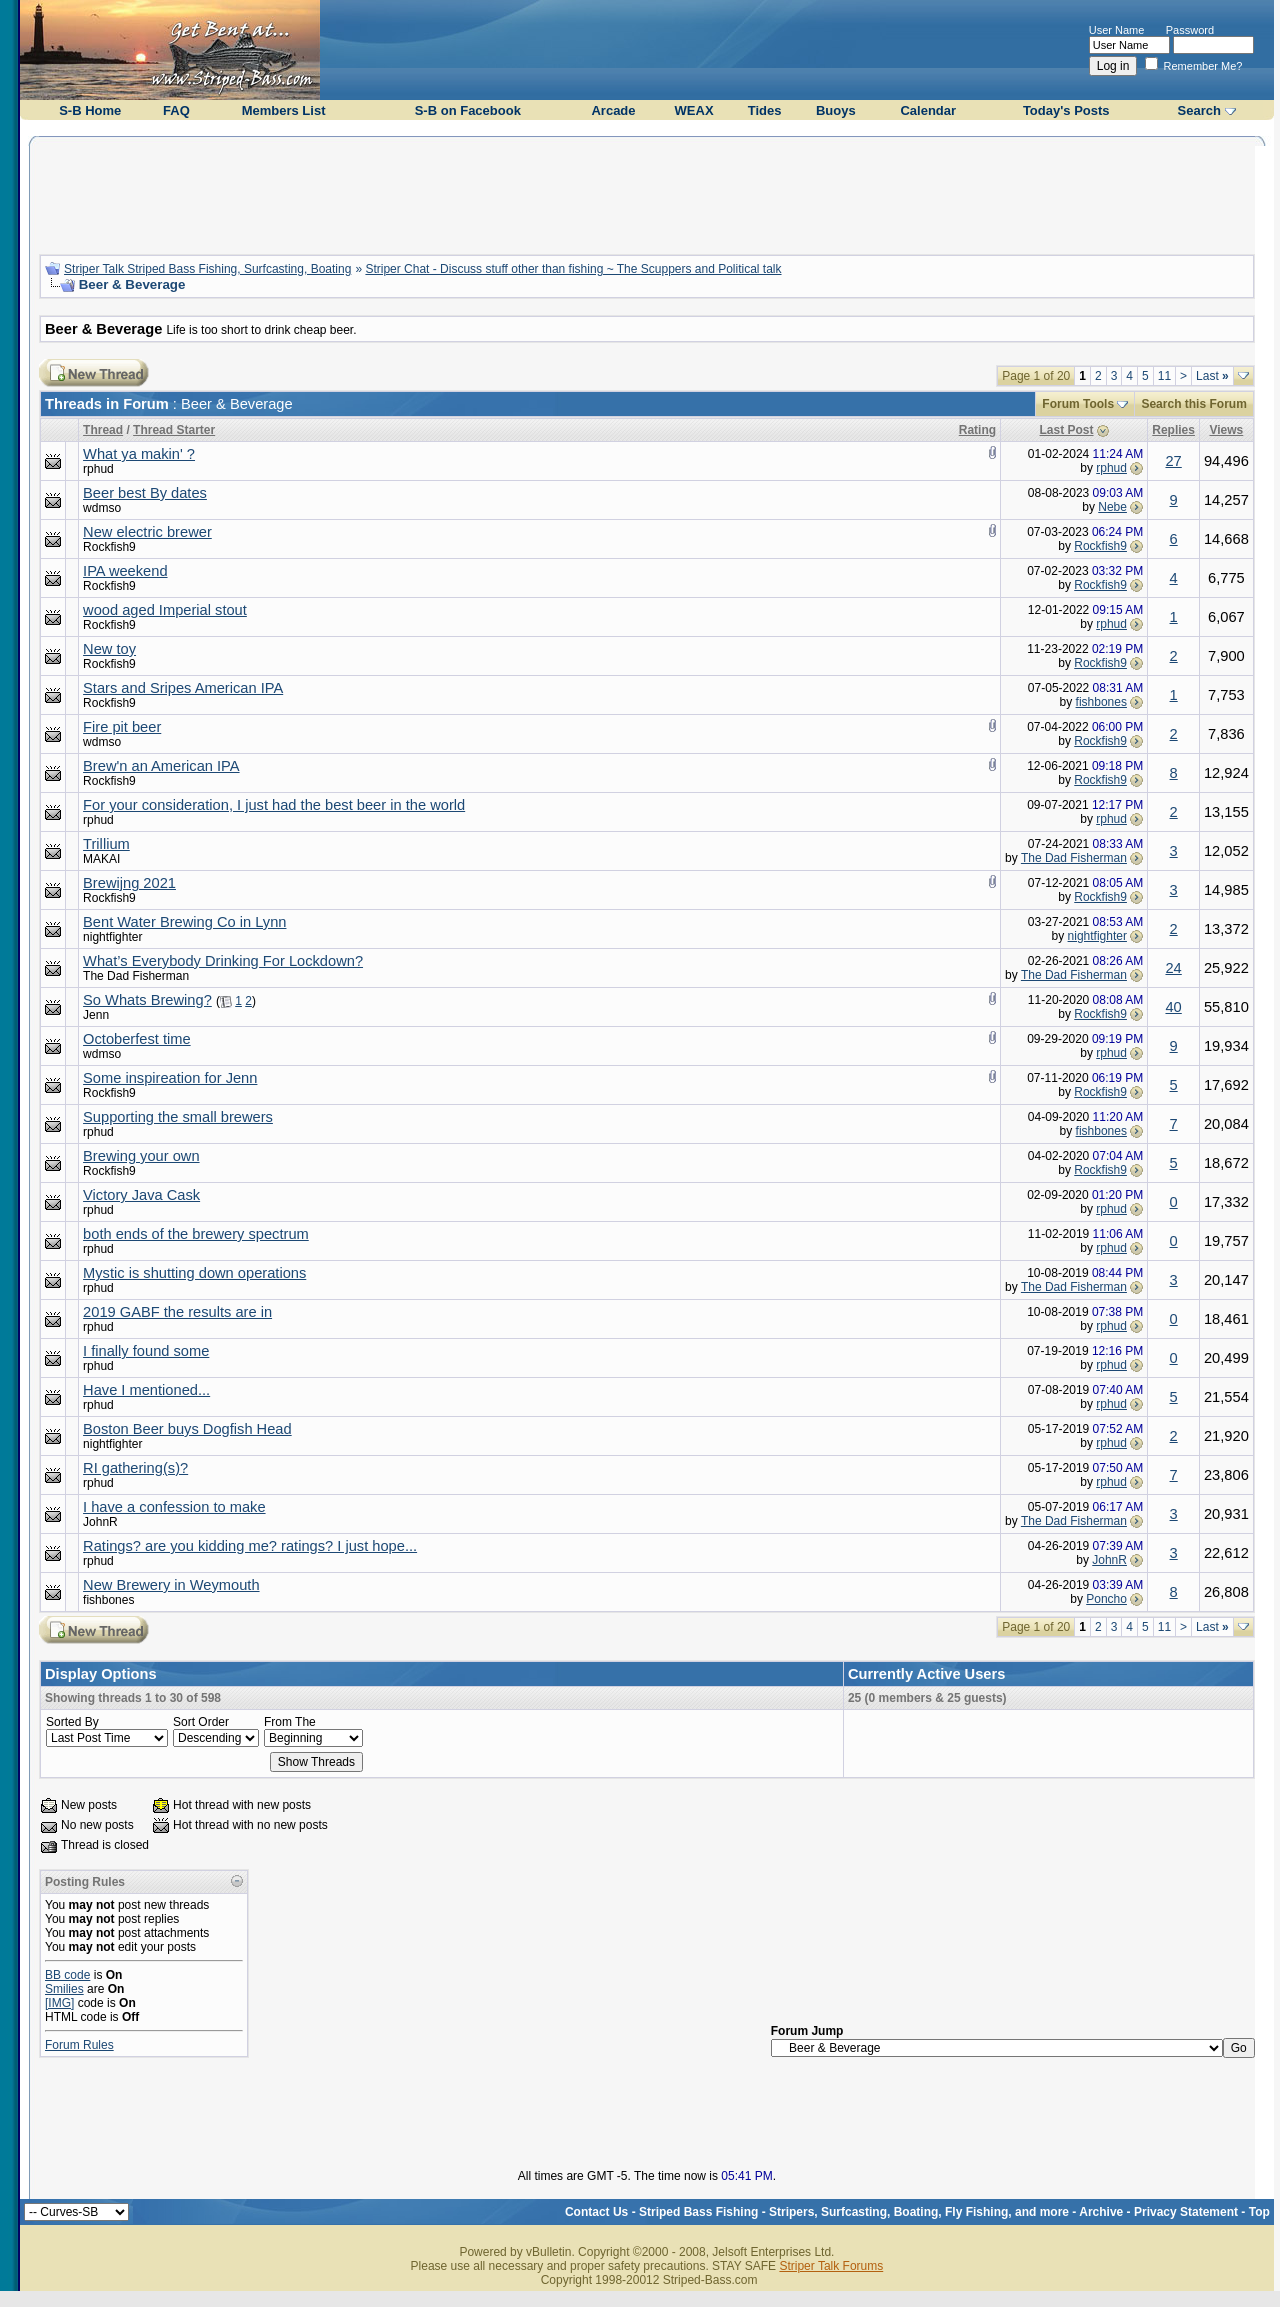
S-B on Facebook (468, 110)
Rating (977, 430)
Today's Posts (1066, 110)
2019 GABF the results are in (177, 1312)
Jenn (96, 1015)
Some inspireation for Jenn (170, 1078)
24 (1173, 968)
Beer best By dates (145, 493)
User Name (1117, 30)
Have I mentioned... (146, 1390)
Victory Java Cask (141, 1195)
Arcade (613, 110)
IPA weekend (125, 571)
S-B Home (90, 110)
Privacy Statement (1186, 2212)
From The (290, 1722)
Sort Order (201, 1722)
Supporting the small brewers (178, 1117)
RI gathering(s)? (135, 1468)
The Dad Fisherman (1074, 858)
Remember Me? (1194, 66)
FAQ (176, 110)
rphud (98, 469)
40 (1173, 1007)
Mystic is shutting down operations (194, 1273)
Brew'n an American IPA (161, 766)
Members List (284, 110)
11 (1164, 376)
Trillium (106, 844)
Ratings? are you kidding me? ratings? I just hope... (250, 1546)
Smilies (64, 1989)
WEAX (694, 110)
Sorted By (72, 1722)
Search (1199, 110)
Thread (103, 430)
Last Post (1067, 430)
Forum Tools (1078, 404)
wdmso (102, 508)
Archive (1101, 2212)
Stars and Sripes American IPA (183, 688)
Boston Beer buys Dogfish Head (187, 1429)
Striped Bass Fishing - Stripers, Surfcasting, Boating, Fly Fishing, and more (854, 2212)
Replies (1173, 430)
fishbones (1101, 702)
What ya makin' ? (139, 454)
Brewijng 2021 (129, 883)
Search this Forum (1193, 404)
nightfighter (112, 937)
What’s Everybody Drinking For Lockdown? (223, 961)
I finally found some (146, 1351)
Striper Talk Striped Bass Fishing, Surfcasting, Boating (207, 269)
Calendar (928, 110)
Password (1190, 30)
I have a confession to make (174, 1507)
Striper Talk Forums (831, 2266)
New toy (109, 649)
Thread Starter (174, 430)
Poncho (1106, 1599)
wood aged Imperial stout (165, 610)
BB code (67, 1975)
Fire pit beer (122, 727)
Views (1226, 430)
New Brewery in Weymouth (171, 1585)
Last (1212, 376)
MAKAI (101, 859)
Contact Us (596, 2212)
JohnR (100, 1522)
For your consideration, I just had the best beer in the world (274, 805)
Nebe (1112, 507)
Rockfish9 (109, 547)
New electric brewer (147, 532)
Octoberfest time (137, 1039)
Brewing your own (141, 1156)
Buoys (836, 110)
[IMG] (59, 2003)
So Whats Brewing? (147, 1000)
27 (1173, 461)
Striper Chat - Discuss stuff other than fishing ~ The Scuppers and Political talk (573, 269)
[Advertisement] (647, 193)
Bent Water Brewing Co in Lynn (184, 922)
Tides (765, 110)
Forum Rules (79, 2045)
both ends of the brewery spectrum (196, 1234)
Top (1259, 2212)
